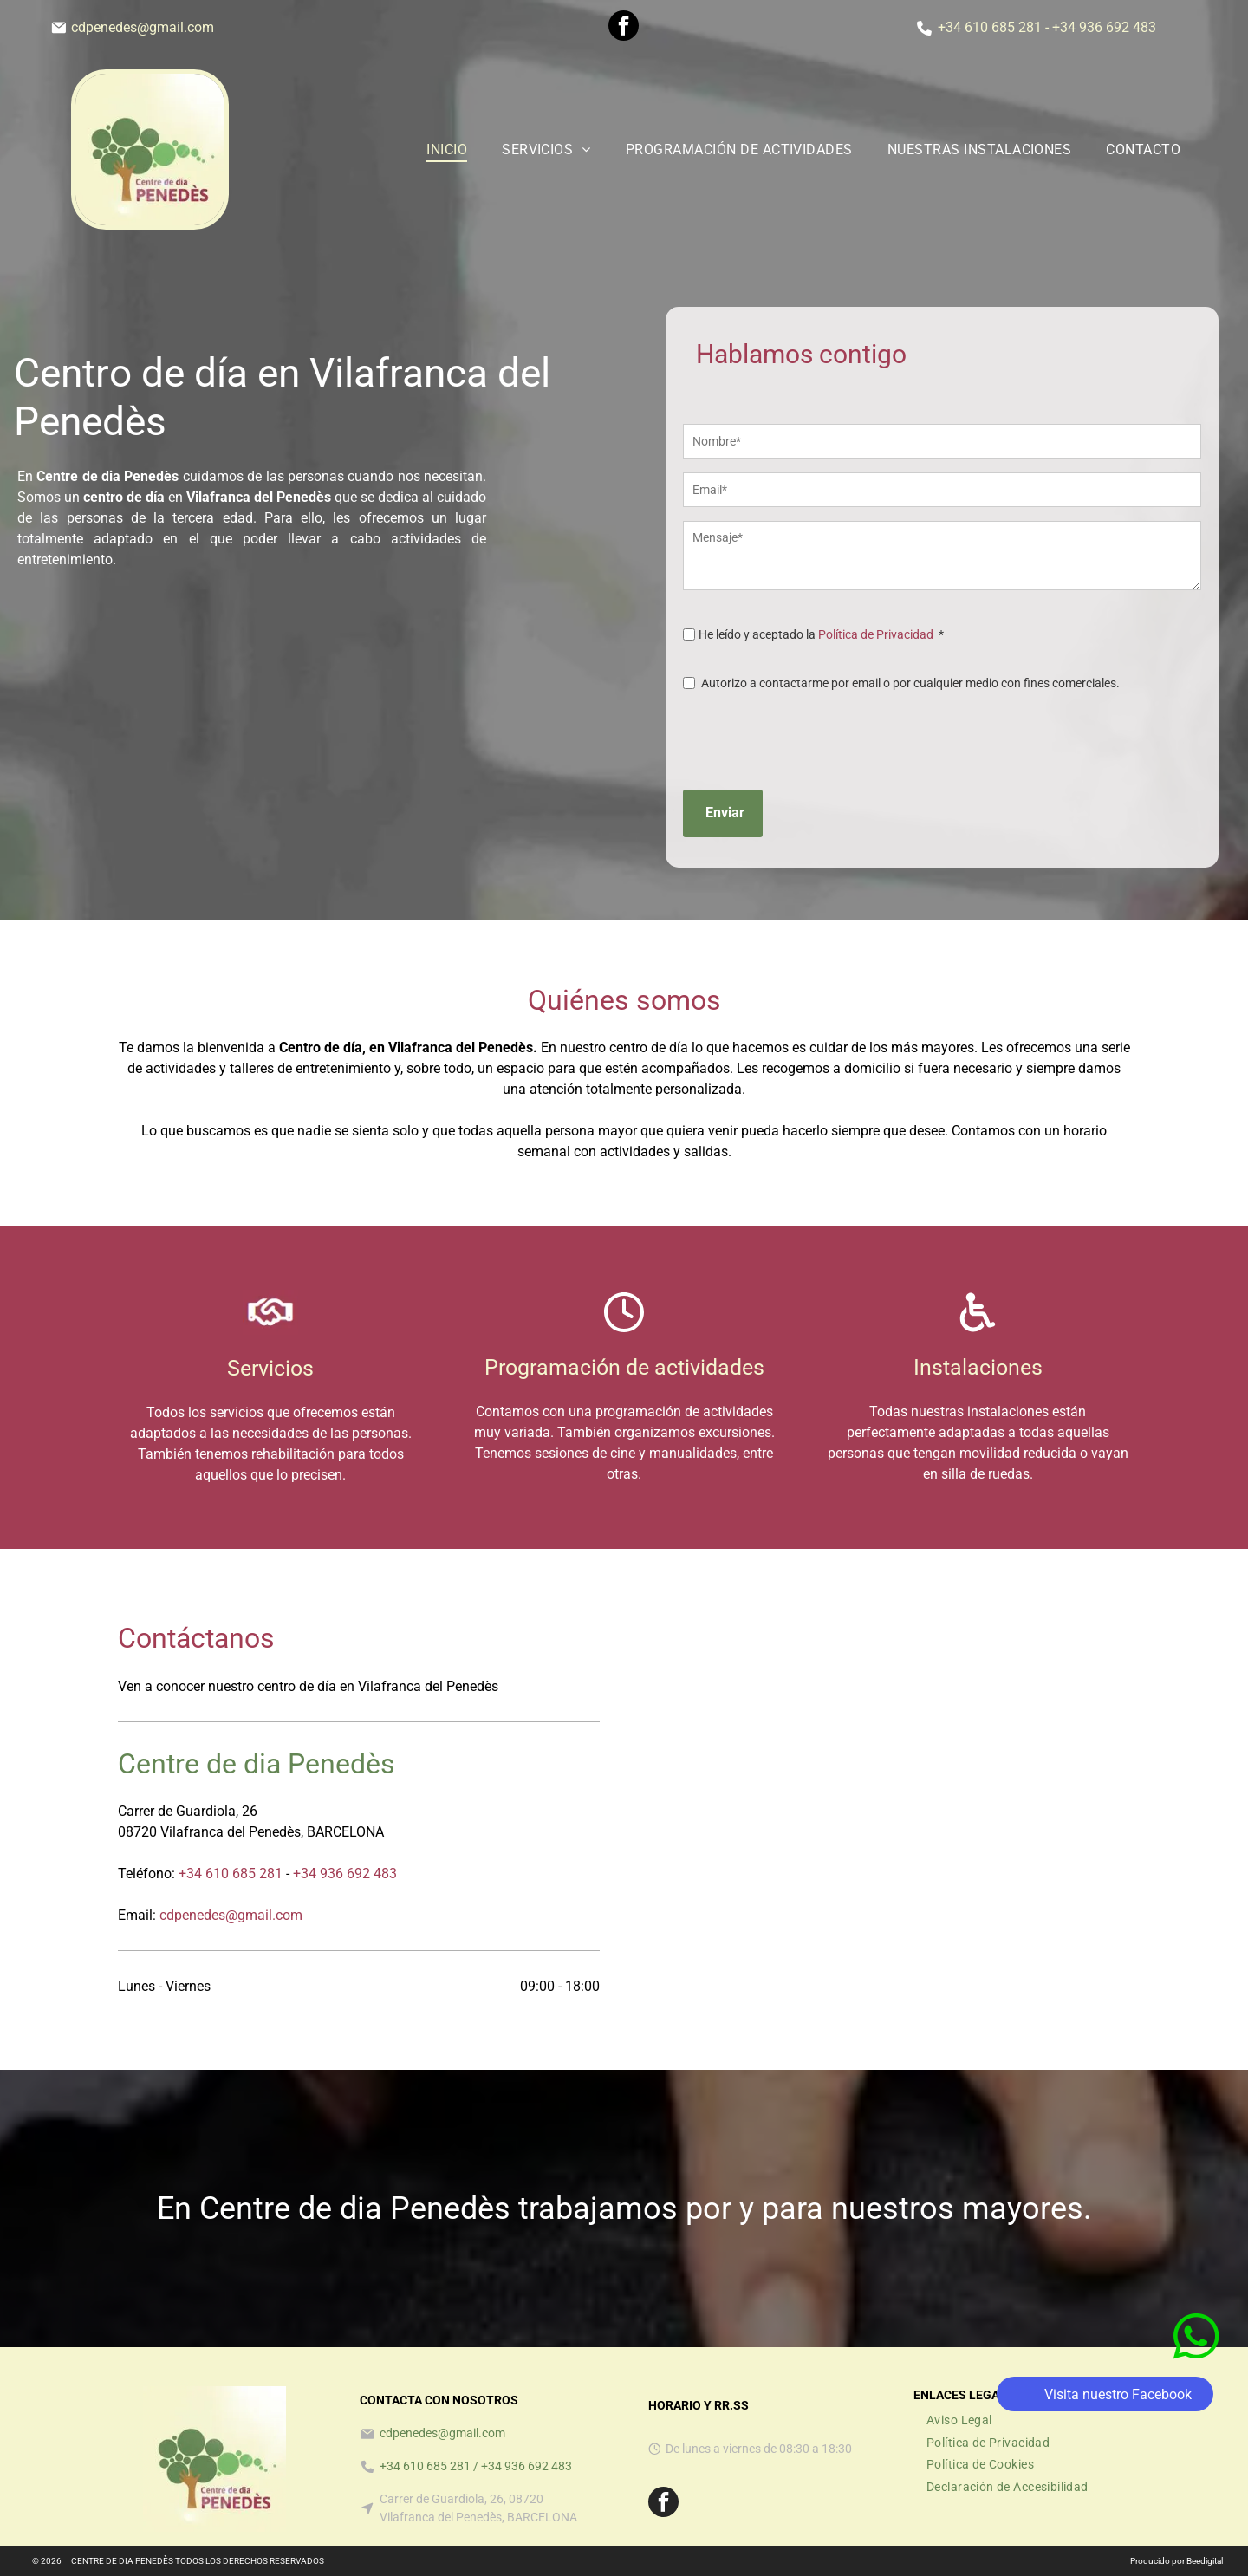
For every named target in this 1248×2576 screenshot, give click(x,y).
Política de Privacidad (875, 634)
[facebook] (623, 27)
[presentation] (814, 738)
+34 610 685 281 (990, 27)
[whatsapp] (1196, 2452)
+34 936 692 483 (1104, 27)
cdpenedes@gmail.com (142, 27)
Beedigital (1204, 2561)
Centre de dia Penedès (256, 1763)
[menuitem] (446, 149)
